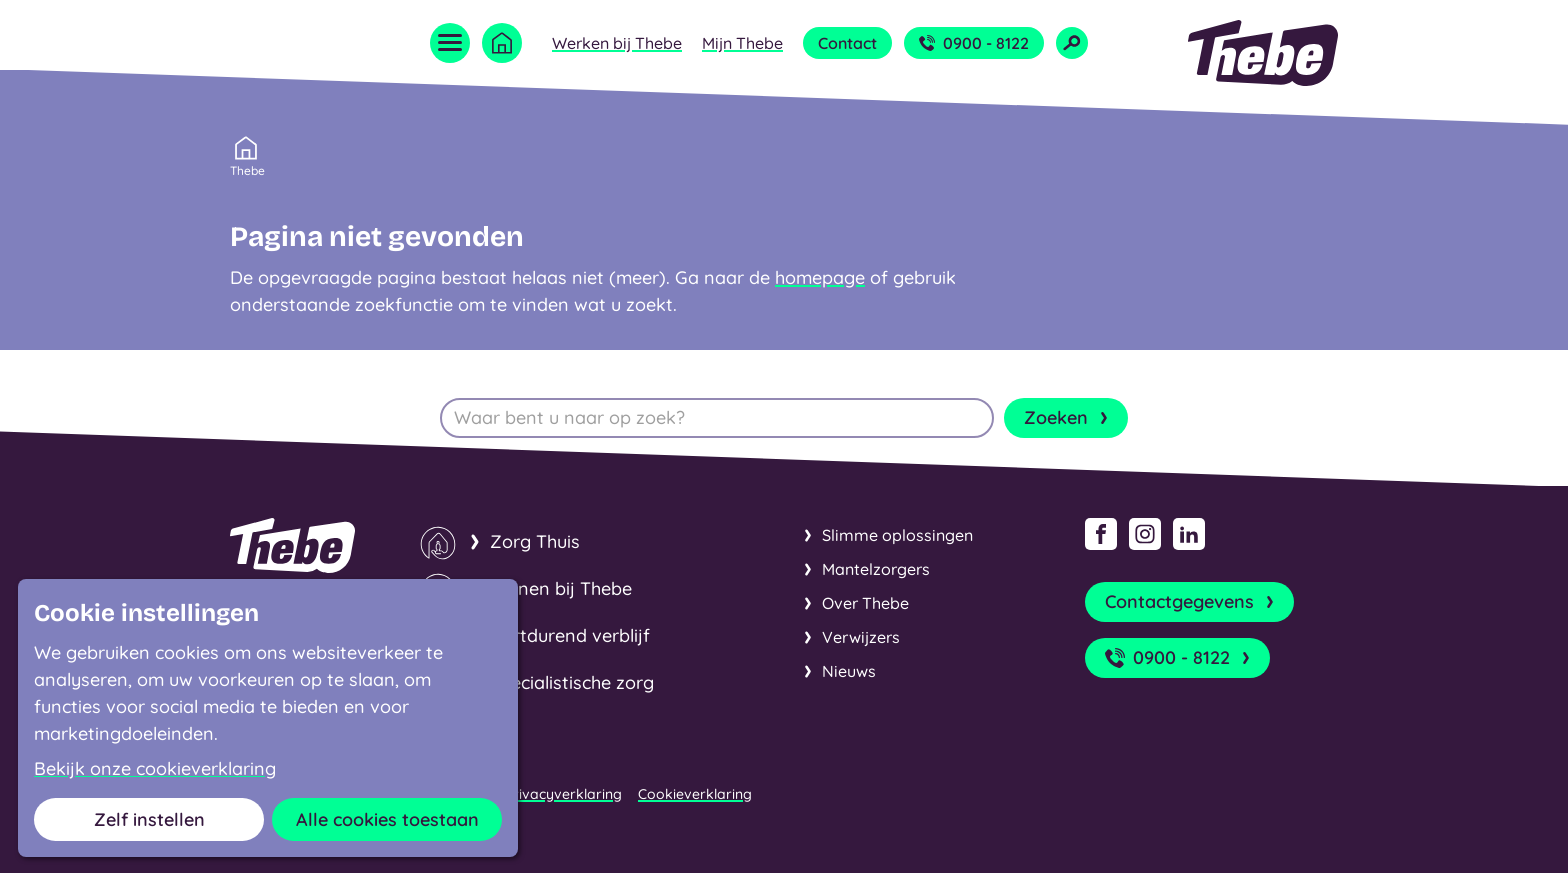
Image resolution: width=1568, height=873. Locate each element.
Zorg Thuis (535, 541)
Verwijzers (861, 637)
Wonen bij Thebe (561, 588)
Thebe (247, 169)
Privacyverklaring (563, 794)
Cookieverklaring (695, 794)
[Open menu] (450, 43)
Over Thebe (865, 603)
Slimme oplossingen (897, 535)
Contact (847, 43)
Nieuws (849, 671)
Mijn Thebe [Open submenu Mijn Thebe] (742, 43)
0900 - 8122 (974, 43)
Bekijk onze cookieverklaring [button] (155, 769)
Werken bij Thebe (617, 43)
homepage (820, 277)
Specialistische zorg (572, 682)
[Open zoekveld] (1072, 43)
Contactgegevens (1191, 602)
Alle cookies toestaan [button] (387, 819)
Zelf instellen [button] (149, 819)
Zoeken (1068, 418)
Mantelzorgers (876, 569)
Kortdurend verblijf (570, 635)
